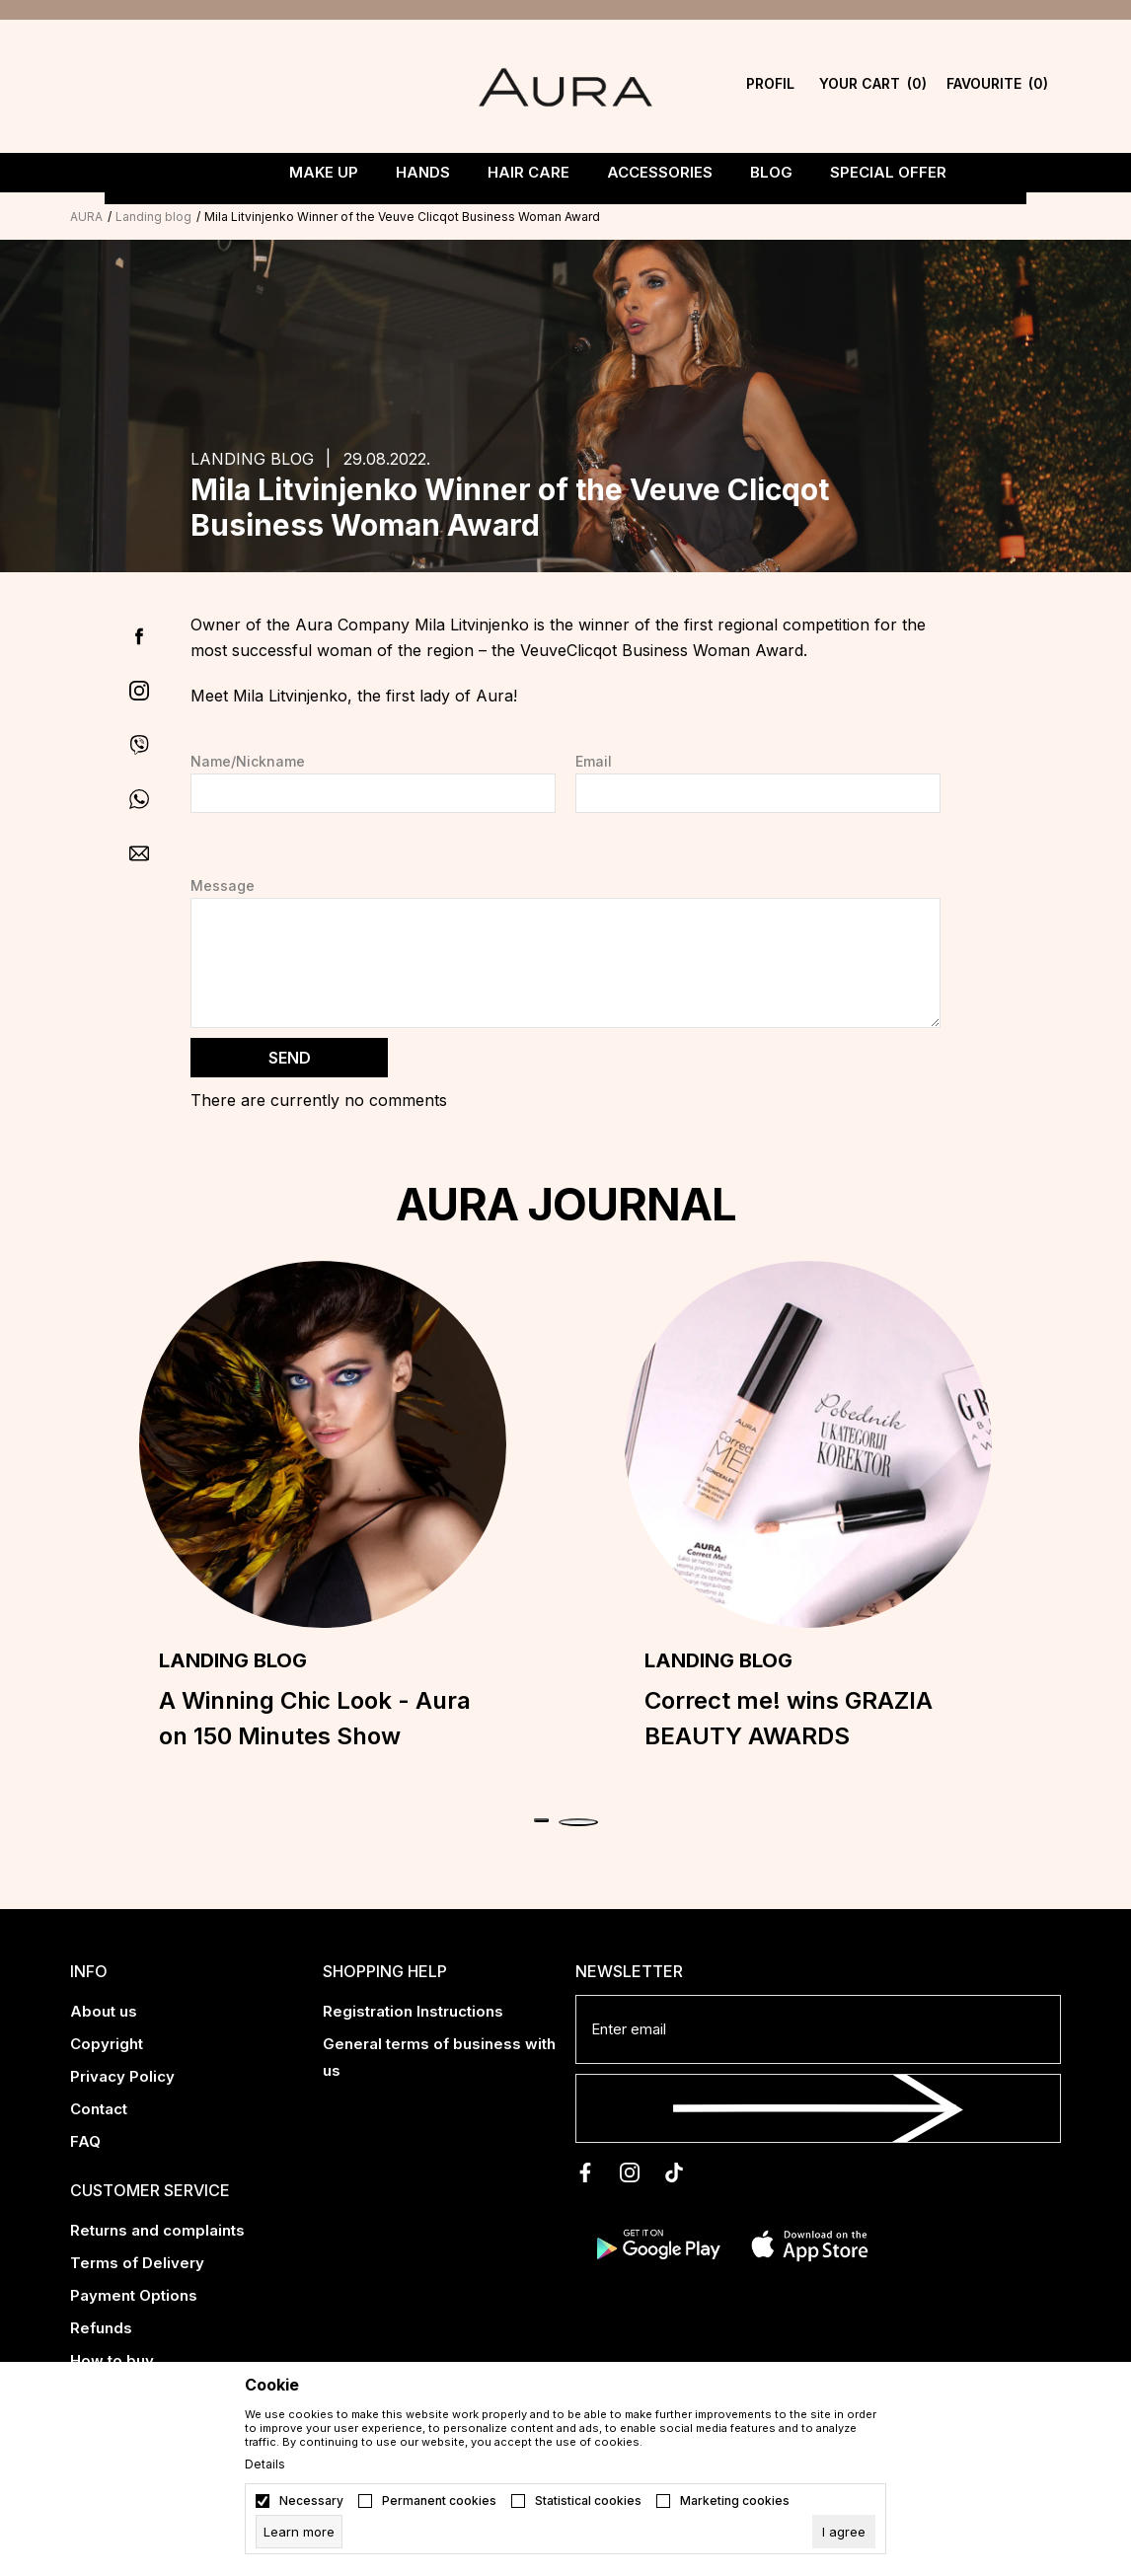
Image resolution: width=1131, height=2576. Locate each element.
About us (103, 2011)
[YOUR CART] (873, 86)
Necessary (311, 2501)
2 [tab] (578, 1822)
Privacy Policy (122, 2076)
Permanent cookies (439, 2501)
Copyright (106, 2043)
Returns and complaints (157, 2230)
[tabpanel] (323, 1517)
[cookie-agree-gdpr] (843, 2531)
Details (265, 2464)
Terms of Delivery (137, 2262)
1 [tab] (541, 1820)
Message (222, 886)
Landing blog (153, 216)
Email (593, 762)
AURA (86, 216)
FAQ (85, 2141)
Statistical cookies (588, 2501)
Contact (98, 2108)
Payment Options (133, 2295)
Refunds (101, 2327)
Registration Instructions (413, 2011)
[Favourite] (997, 86)
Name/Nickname (247, 762)
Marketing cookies (735, 2501)
